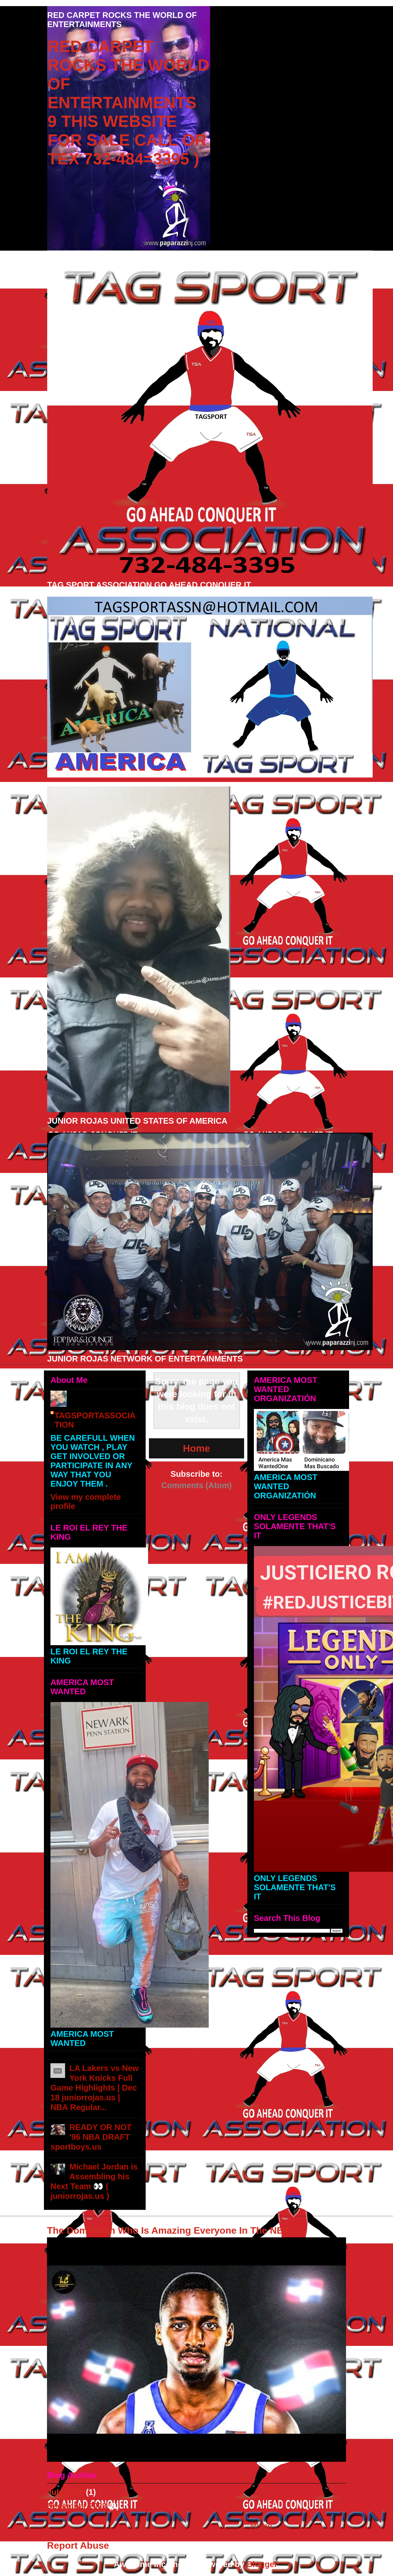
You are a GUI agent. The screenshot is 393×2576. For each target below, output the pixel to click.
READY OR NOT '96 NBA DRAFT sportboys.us (91, 2137)
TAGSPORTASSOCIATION (95, 1420)
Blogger (262, 2564)
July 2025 (65, 2492)
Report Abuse (78, 2545)
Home (196, 1448)
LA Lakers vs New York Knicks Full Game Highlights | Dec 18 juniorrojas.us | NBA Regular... (94, 2088)
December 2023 (77, 2505)
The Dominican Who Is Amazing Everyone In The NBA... (172, 2230)
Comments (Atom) (196, 1485)
